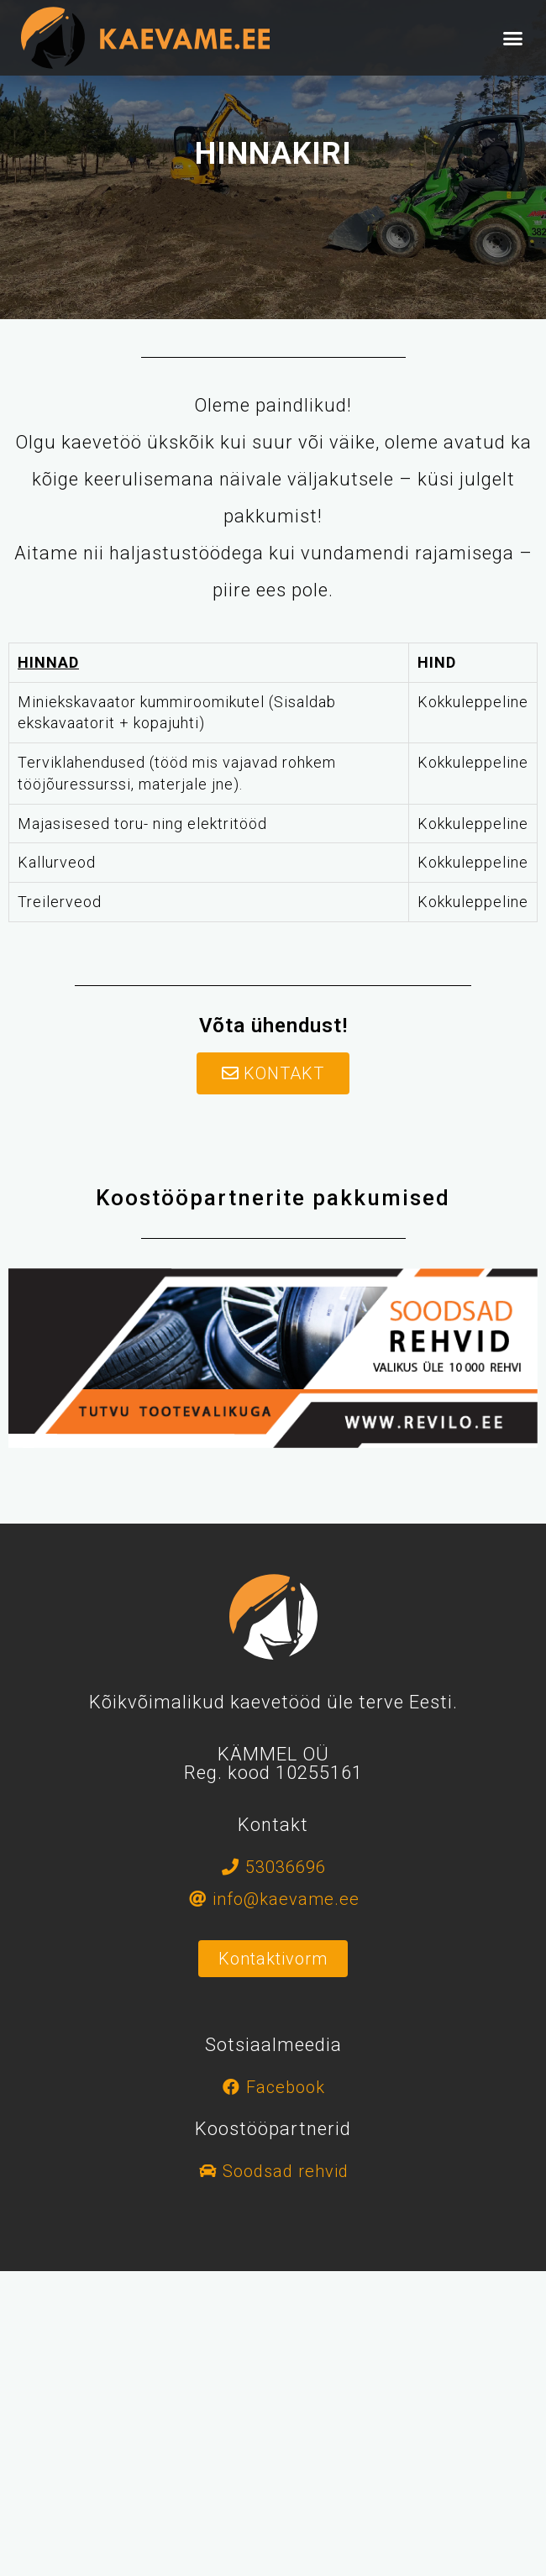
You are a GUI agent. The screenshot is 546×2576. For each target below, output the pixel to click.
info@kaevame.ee (286, 1899)
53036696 (285, 1867)
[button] (513, 38)
